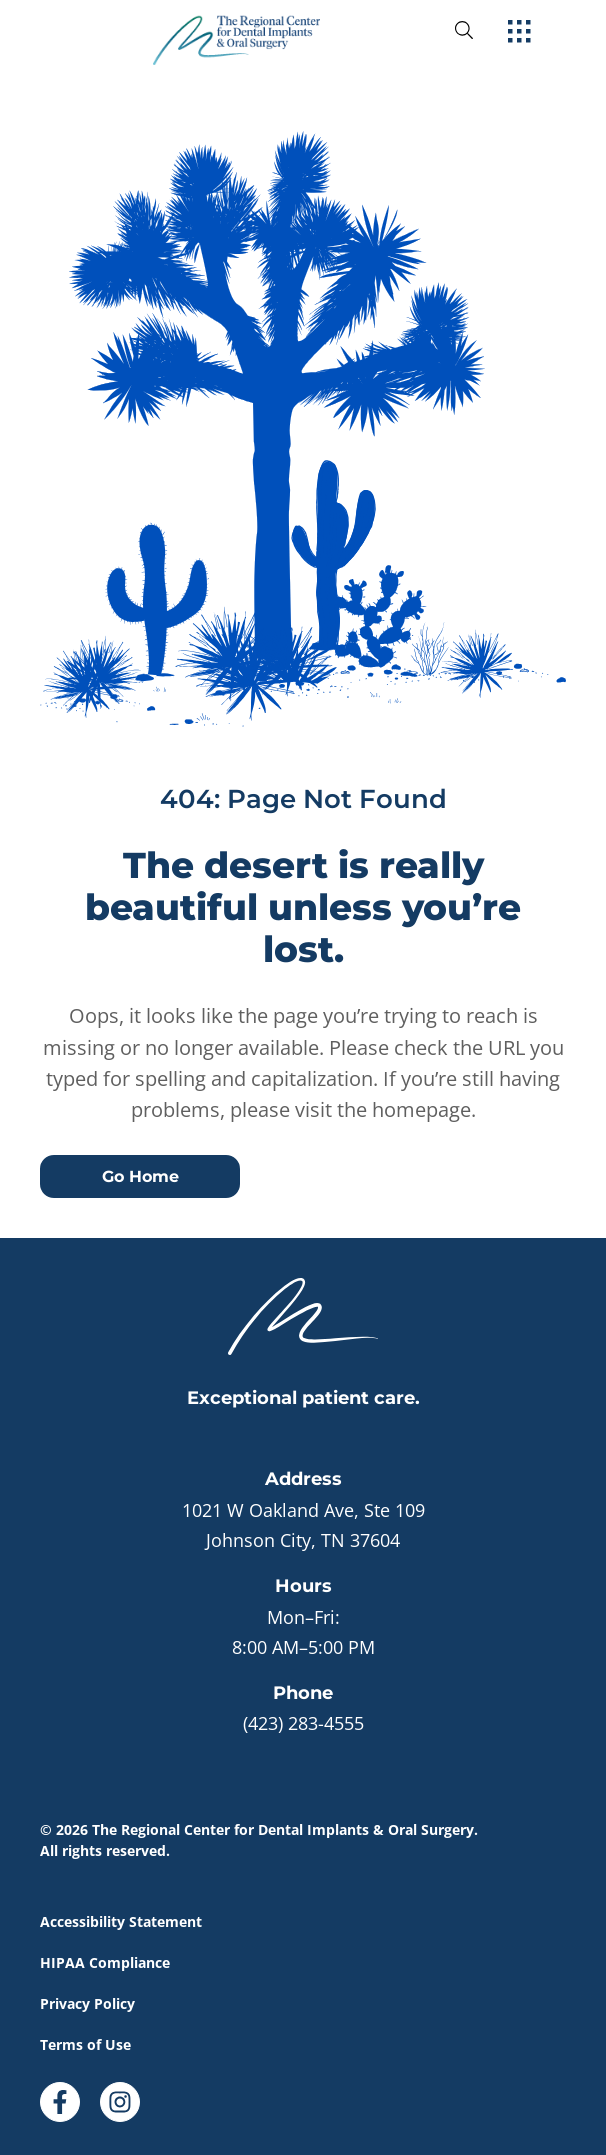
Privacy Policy (87, 2003)
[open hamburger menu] (519, 33)
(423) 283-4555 (303, 1723)
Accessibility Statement (121, 1921)
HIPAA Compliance (105, 1962)
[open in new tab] (303, 1525)
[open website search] (480, 30)
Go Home (140, 1176)
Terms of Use (85, 2044)
